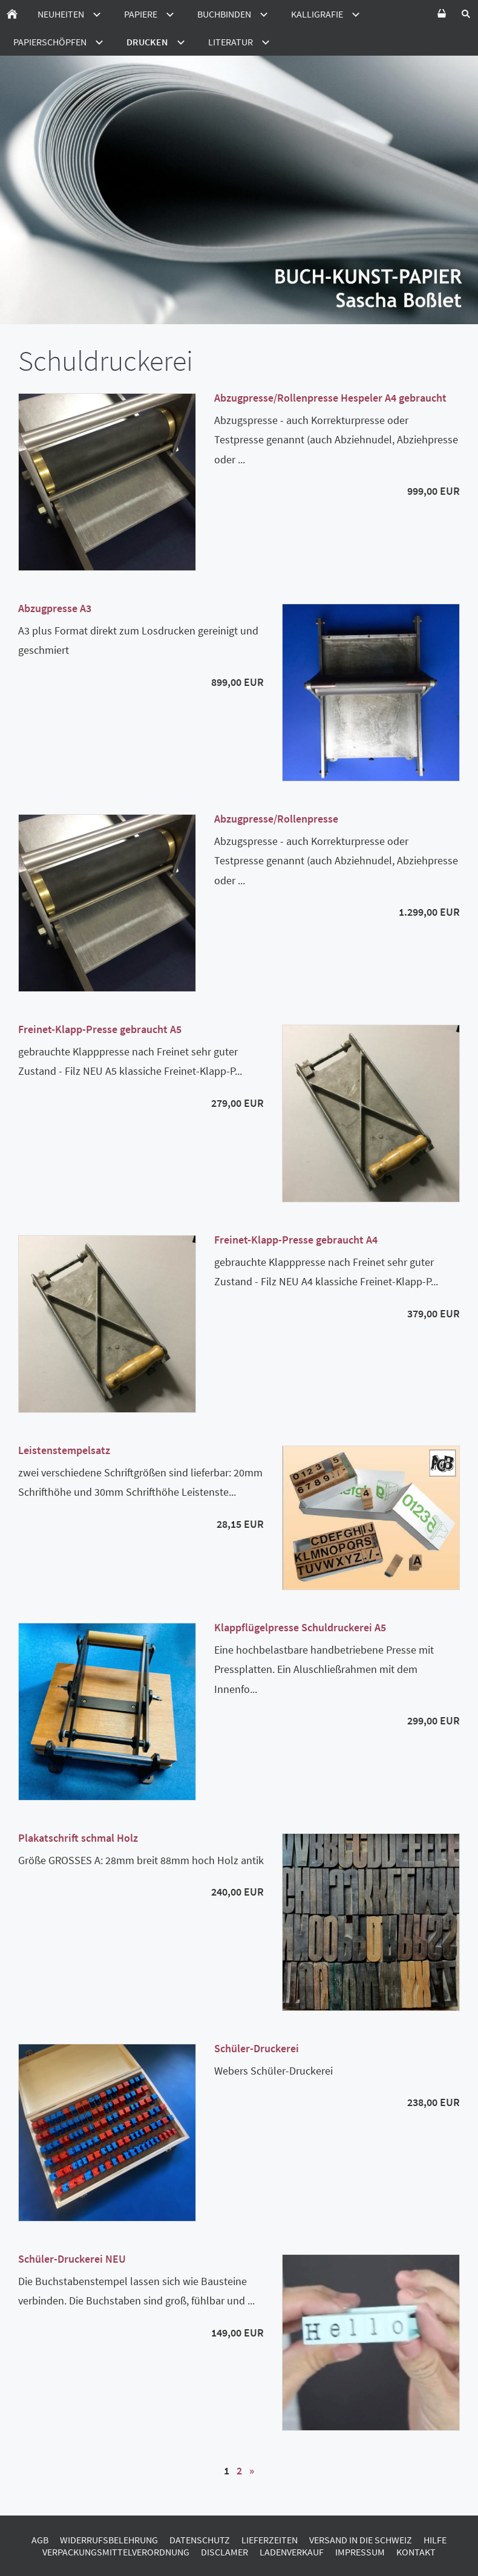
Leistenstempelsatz (64, 1450)
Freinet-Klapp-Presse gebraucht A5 (100, 1029)
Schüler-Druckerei (256, 2048)
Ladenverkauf (292, 2552)
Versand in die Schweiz (360, 2540)
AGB (39, 2540)
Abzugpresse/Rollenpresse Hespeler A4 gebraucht (330, 398)
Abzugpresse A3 (54, 608)
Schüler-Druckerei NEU (72, 2259)
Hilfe (435, 2540)
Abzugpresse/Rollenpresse (276, 819)
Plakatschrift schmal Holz (78, 1838)
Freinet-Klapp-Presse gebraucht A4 (296, 1240)
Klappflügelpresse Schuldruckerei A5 (300, 1627)
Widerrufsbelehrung (109, 2540)
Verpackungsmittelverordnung (115, 2552)
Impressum (360, 2552)
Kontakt (416, 2552)
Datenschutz (199, 2540)
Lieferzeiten (269, 2540)
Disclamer (224, 2552)
